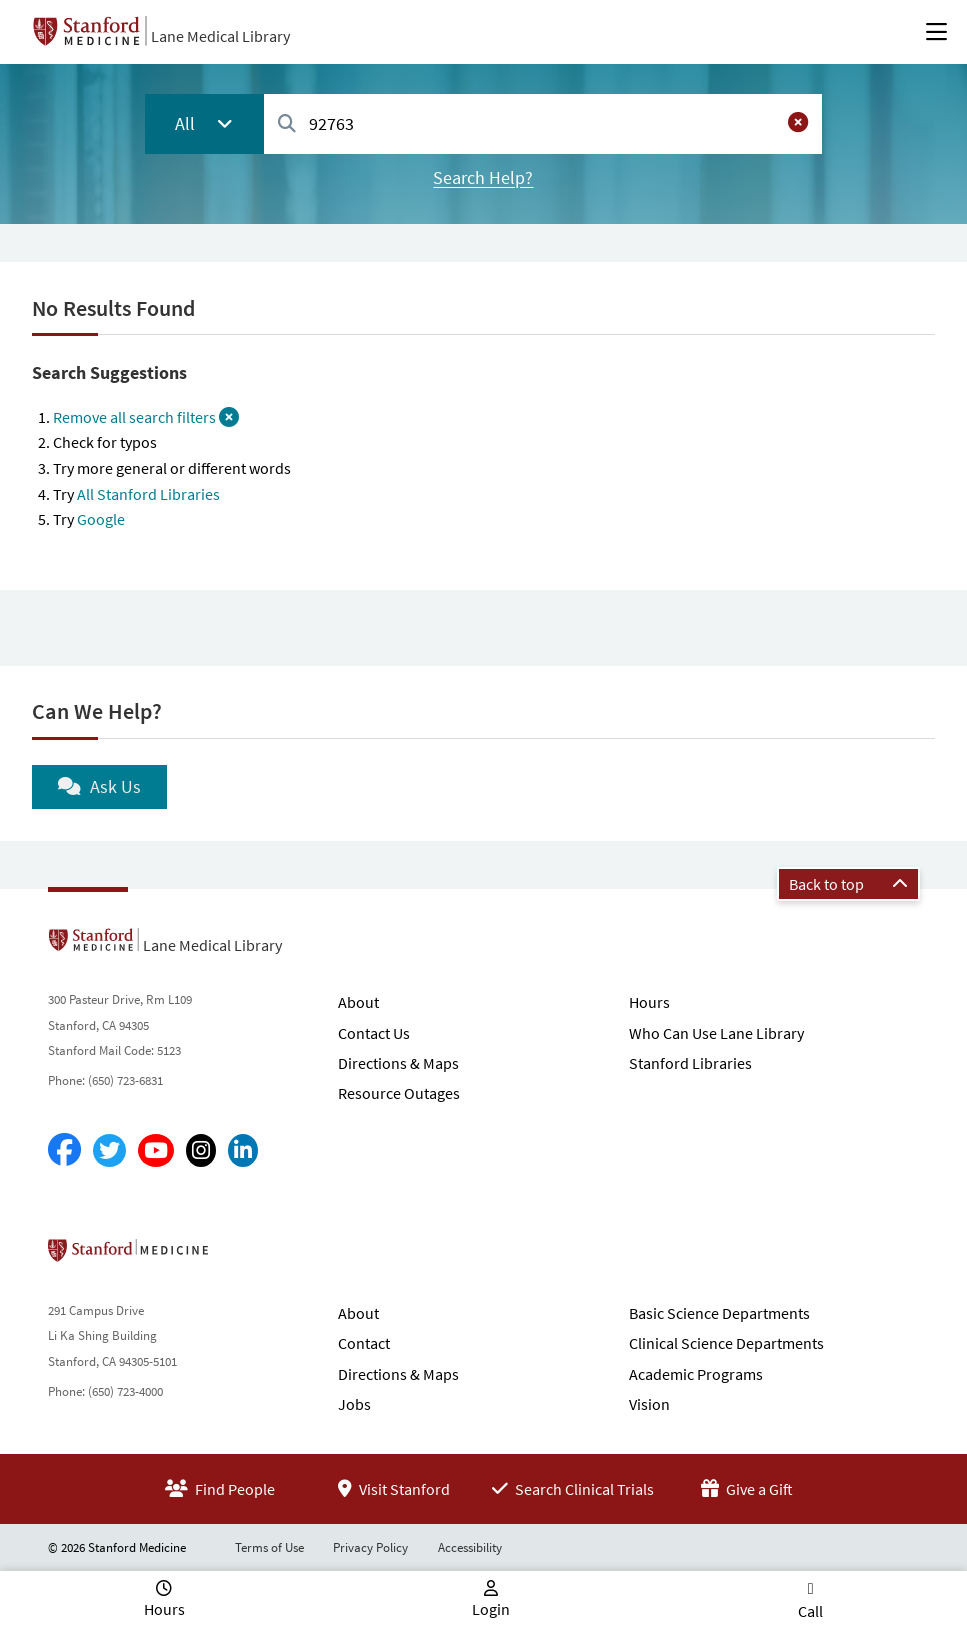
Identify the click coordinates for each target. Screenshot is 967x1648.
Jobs (354, 1404)
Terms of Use (269, 1547)
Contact (364, 1343)
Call (810, 1611)
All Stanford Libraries (148, 494)
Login (491, 1609)
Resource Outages (399, 1093)
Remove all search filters (146, 417)
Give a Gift (747, 1489)
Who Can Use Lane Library (716, 1033)
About (358, 1002)
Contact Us (374, 1033)
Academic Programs (696, 1374)
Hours (649, 1002)
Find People (220, 1489)
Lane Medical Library (220, 36)
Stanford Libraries (690, 1063)
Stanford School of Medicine (243, 1256)
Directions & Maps (398, 1063)
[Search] (287, 124)
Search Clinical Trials (573, 1489)
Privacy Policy (370, 1547)
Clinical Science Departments (726, 1343)
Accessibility (470, 1547)
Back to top (848, 884)
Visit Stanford (394, 1489)
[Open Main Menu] (936, 32)
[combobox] (543, 123)
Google (101, 519)
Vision (649, 1404)
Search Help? (483, 177)
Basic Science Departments (719, 1313)
